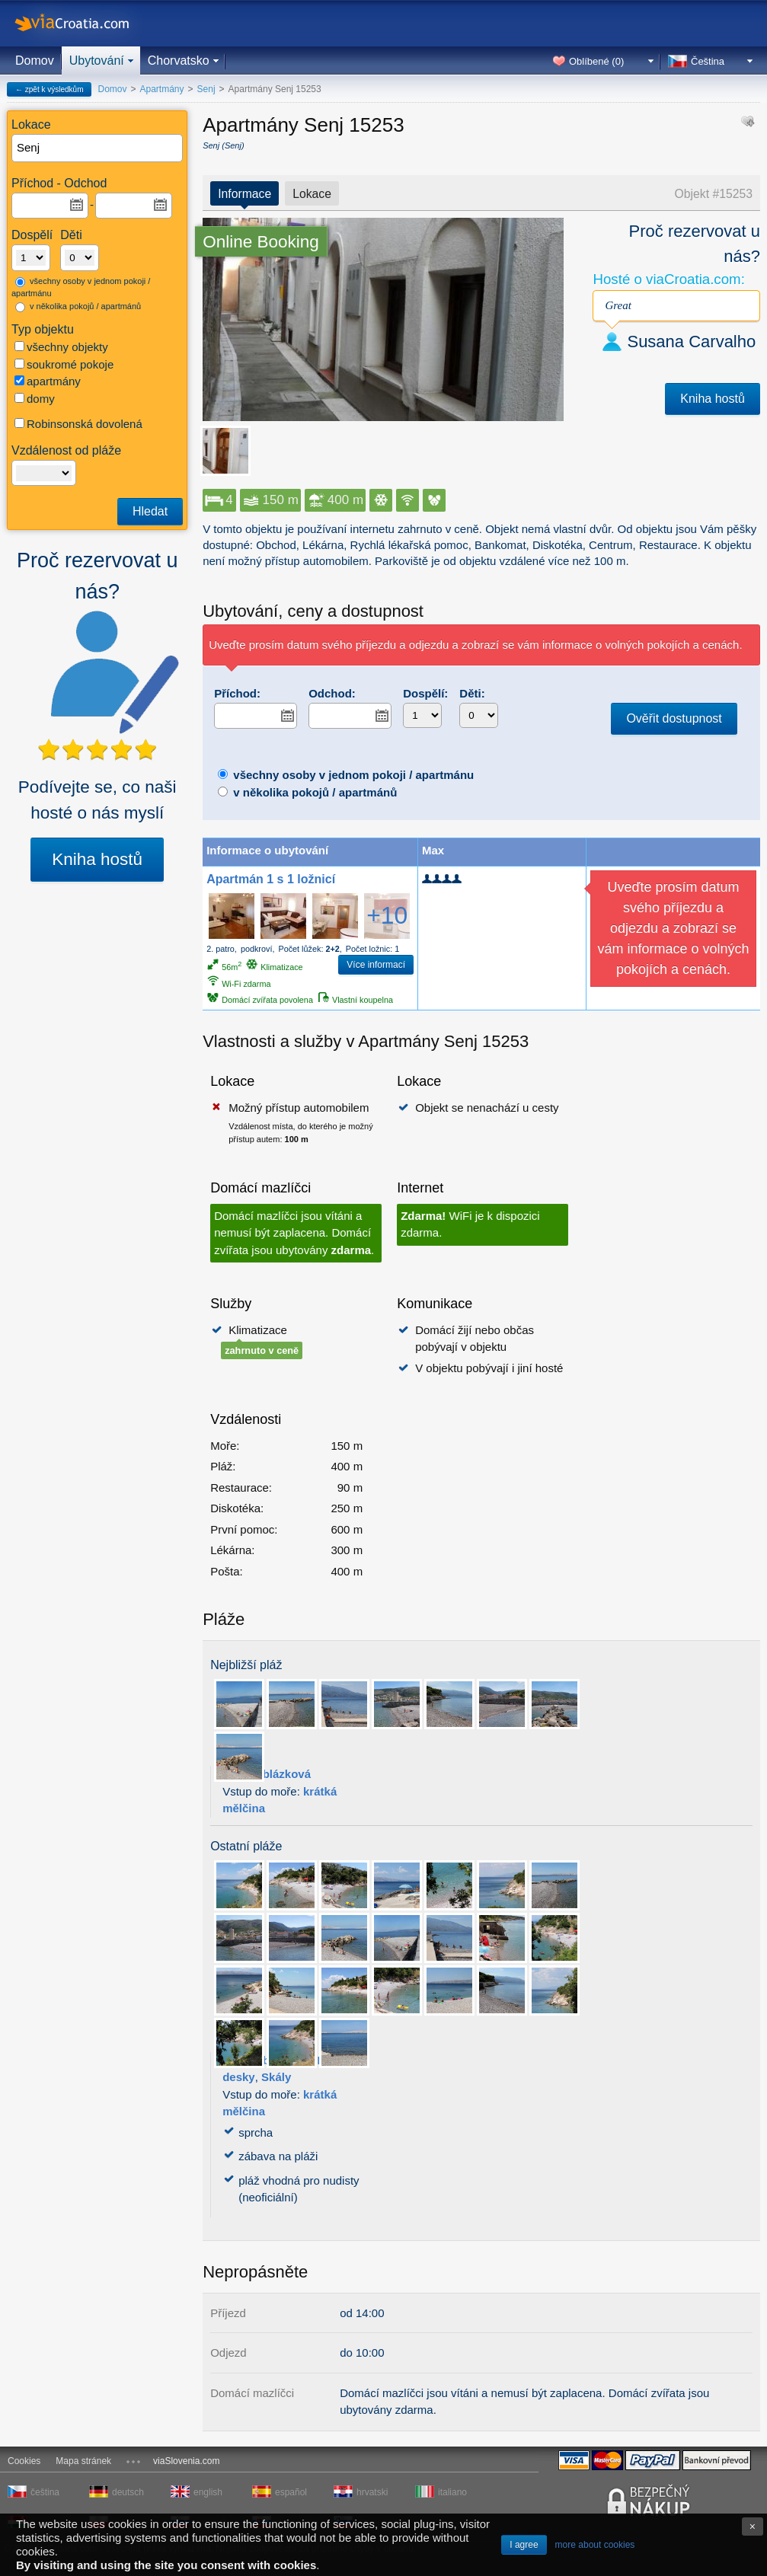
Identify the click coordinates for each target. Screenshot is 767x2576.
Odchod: (332, 693)
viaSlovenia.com (186, 2461)
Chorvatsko (178, 60)
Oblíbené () (596, 61)
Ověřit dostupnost (673, 718)
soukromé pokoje (63, 364)
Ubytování (96, 60)
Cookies (24, 2461)
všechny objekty (61, 346)
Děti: (471, 693)
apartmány (47, 381)
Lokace (311, 193)
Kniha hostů (97, 859)
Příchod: (237, 693)
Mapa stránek (83, 2461)
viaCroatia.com (88, 23)
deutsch (128, 2492)
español (291, 2492)
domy (34, 398)
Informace (244, 193)
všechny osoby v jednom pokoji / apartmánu (80, 287)
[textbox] (98, 148)
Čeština (707, 61)
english (207, 2492)
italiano (452, 2492)
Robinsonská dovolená (78, 423)
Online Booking (261, 241)
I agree (524, 2544)
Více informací (376, 964)
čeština (44, 2492)
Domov (34, 60)
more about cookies (595, 2544)
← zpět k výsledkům (49, 89)
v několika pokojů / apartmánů (78, 307)
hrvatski (372, 2492)
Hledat (150, 511)
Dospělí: (425, 693)
